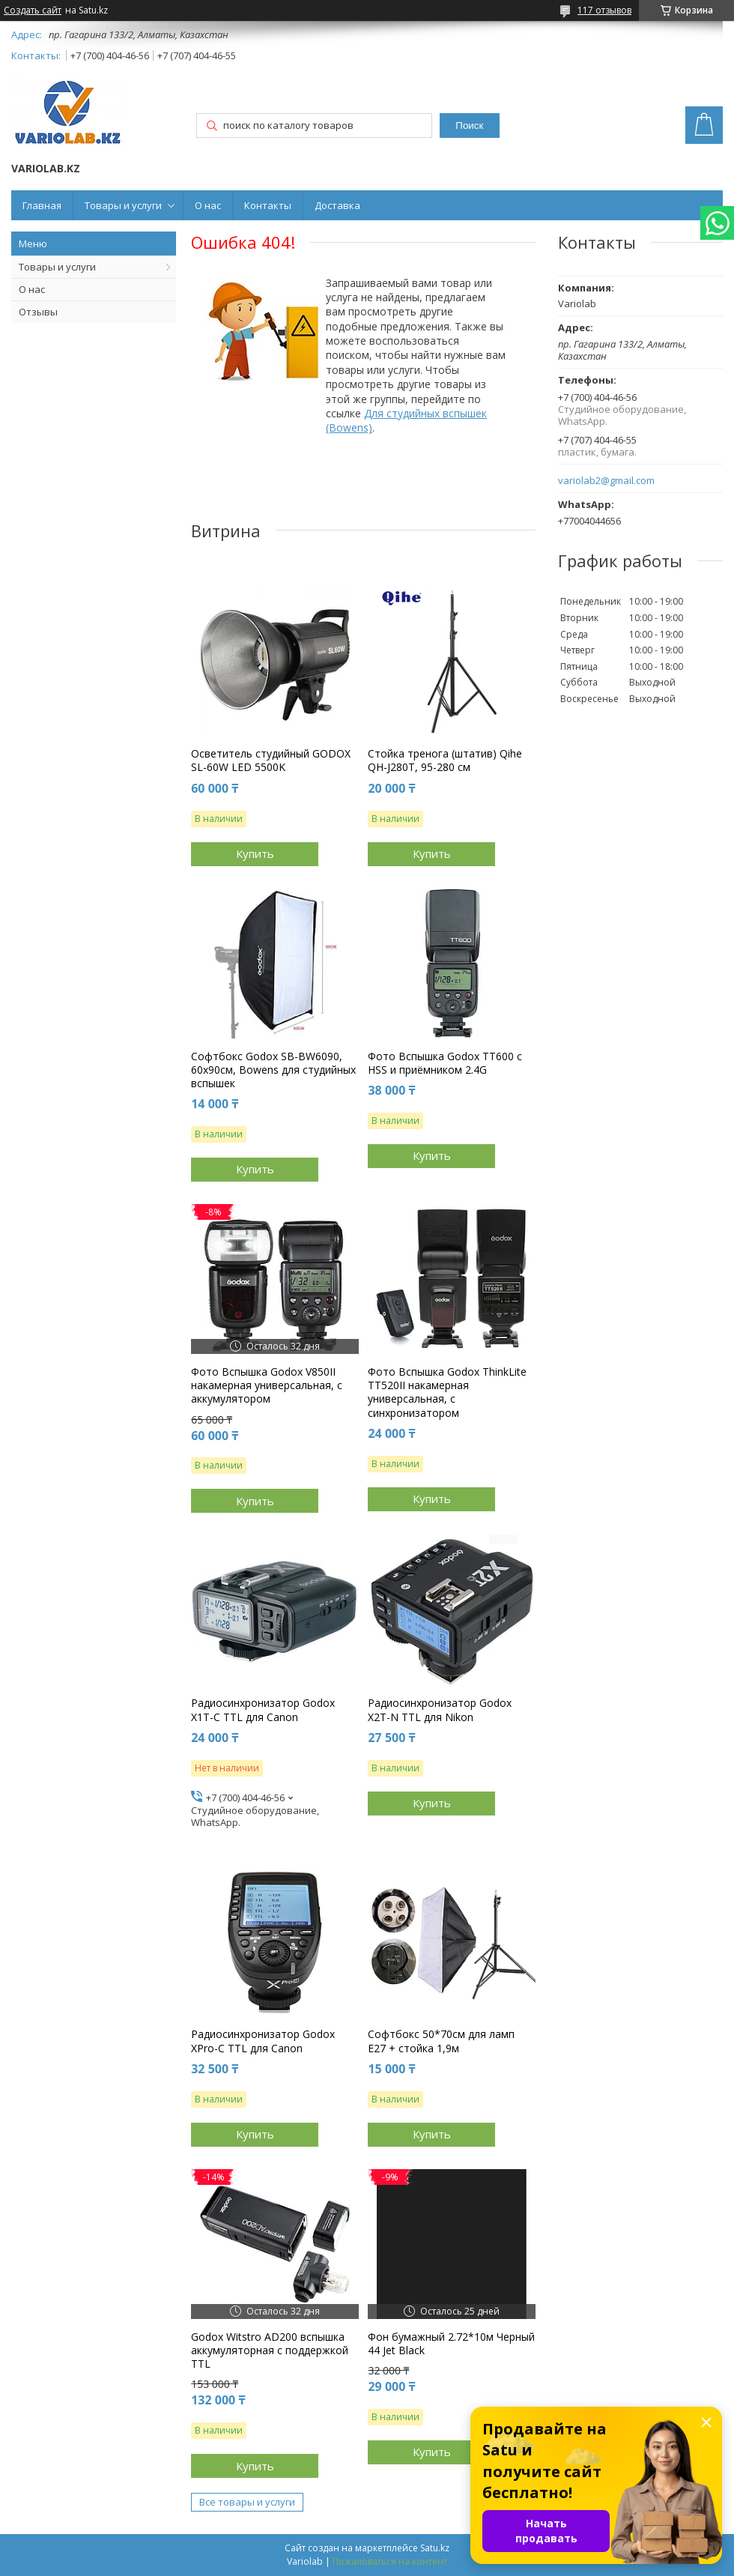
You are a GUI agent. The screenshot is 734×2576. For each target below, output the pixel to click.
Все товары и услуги (247, 2502)
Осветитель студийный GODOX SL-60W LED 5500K (271, 760)
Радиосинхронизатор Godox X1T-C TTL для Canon (263, 1709)
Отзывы (38, 311)
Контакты (267, 205)
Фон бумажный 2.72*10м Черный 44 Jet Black (451, 2343)
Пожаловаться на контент (390, 2561)
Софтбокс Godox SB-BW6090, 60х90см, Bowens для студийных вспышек (273, 1070)
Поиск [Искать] (469, 125)
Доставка (337, 205)
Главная (41, 205)
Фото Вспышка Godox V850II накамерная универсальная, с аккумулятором (266, 1385)
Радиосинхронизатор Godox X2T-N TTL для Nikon (440, 1709)
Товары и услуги (123, 205)
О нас (208, 205)
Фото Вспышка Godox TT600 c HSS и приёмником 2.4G (445, 1063)
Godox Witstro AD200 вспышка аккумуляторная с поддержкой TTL (269, 2350)
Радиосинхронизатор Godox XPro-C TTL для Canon (263, 2041)
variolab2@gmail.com (606, 480)
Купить (255, 853)
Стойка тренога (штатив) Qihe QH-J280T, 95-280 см (445, 760)
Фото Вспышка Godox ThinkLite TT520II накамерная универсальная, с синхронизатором (447, 1392)
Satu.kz (434, 2548)
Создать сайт (32, 10)
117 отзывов (604, 10)
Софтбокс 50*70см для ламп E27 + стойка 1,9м (441, 2041)
